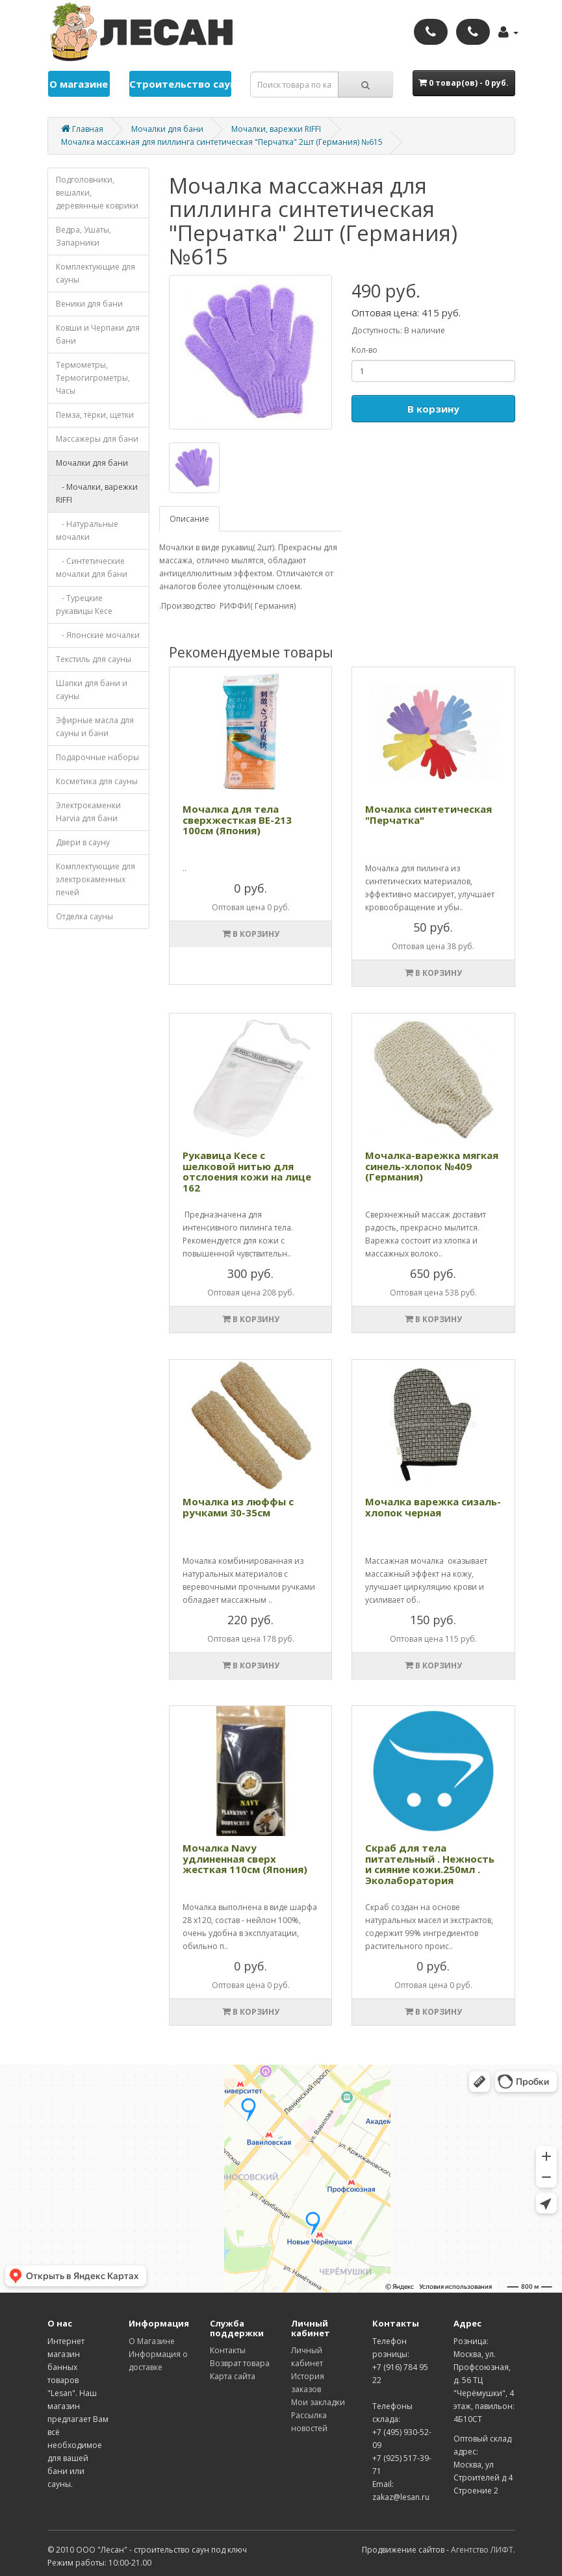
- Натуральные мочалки (87, 530)
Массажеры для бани (97, 438)
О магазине (78, 83)
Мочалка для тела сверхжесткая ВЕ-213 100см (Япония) (237, 819)
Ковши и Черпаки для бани (98, 334)
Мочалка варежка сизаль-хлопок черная (433, 1507)
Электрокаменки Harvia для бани (88, 812)
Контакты (228, 2350)
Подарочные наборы (97, 757)
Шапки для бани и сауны (91, 690)
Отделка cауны (84, 916)
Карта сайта (232, 2376)
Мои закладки (318, 2402)
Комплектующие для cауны (95, 273)
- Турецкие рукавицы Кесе (84, 605)
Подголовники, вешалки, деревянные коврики (97, 192)
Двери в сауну (83, 842)
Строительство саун (180, 83)
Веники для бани (89, 303)
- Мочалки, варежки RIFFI (97, 493)
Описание (189, 518)
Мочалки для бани (167, 128)
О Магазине (152, 2341)
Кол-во (364, 349)
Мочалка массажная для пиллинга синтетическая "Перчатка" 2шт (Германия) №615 (222, 141)
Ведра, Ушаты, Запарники (83, 236)
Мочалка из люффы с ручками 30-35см (238, 1507)
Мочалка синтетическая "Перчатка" (428, 814)
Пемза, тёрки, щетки (95, 414)
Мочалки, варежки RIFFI (276, 128)
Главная (82, 128)
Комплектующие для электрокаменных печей (95, 879)
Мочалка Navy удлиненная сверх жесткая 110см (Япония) (245, 1858)
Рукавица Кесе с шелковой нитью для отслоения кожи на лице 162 (247, 1171)
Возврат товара (240, 2363)
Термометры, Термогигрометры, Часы (93, 377)
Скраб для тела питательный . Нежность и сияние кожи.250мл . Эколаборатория (429, 1864)
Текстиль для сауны (93, 659)
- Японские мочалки (98, 635)
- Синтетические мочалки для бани (91, 567)
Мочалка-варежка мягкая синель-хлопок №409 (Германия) (431, 1166)
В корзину (433, 408)
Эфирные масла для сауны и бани (95, 727)
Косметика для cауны (97, 781)
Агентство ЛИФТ (482, 2549)
